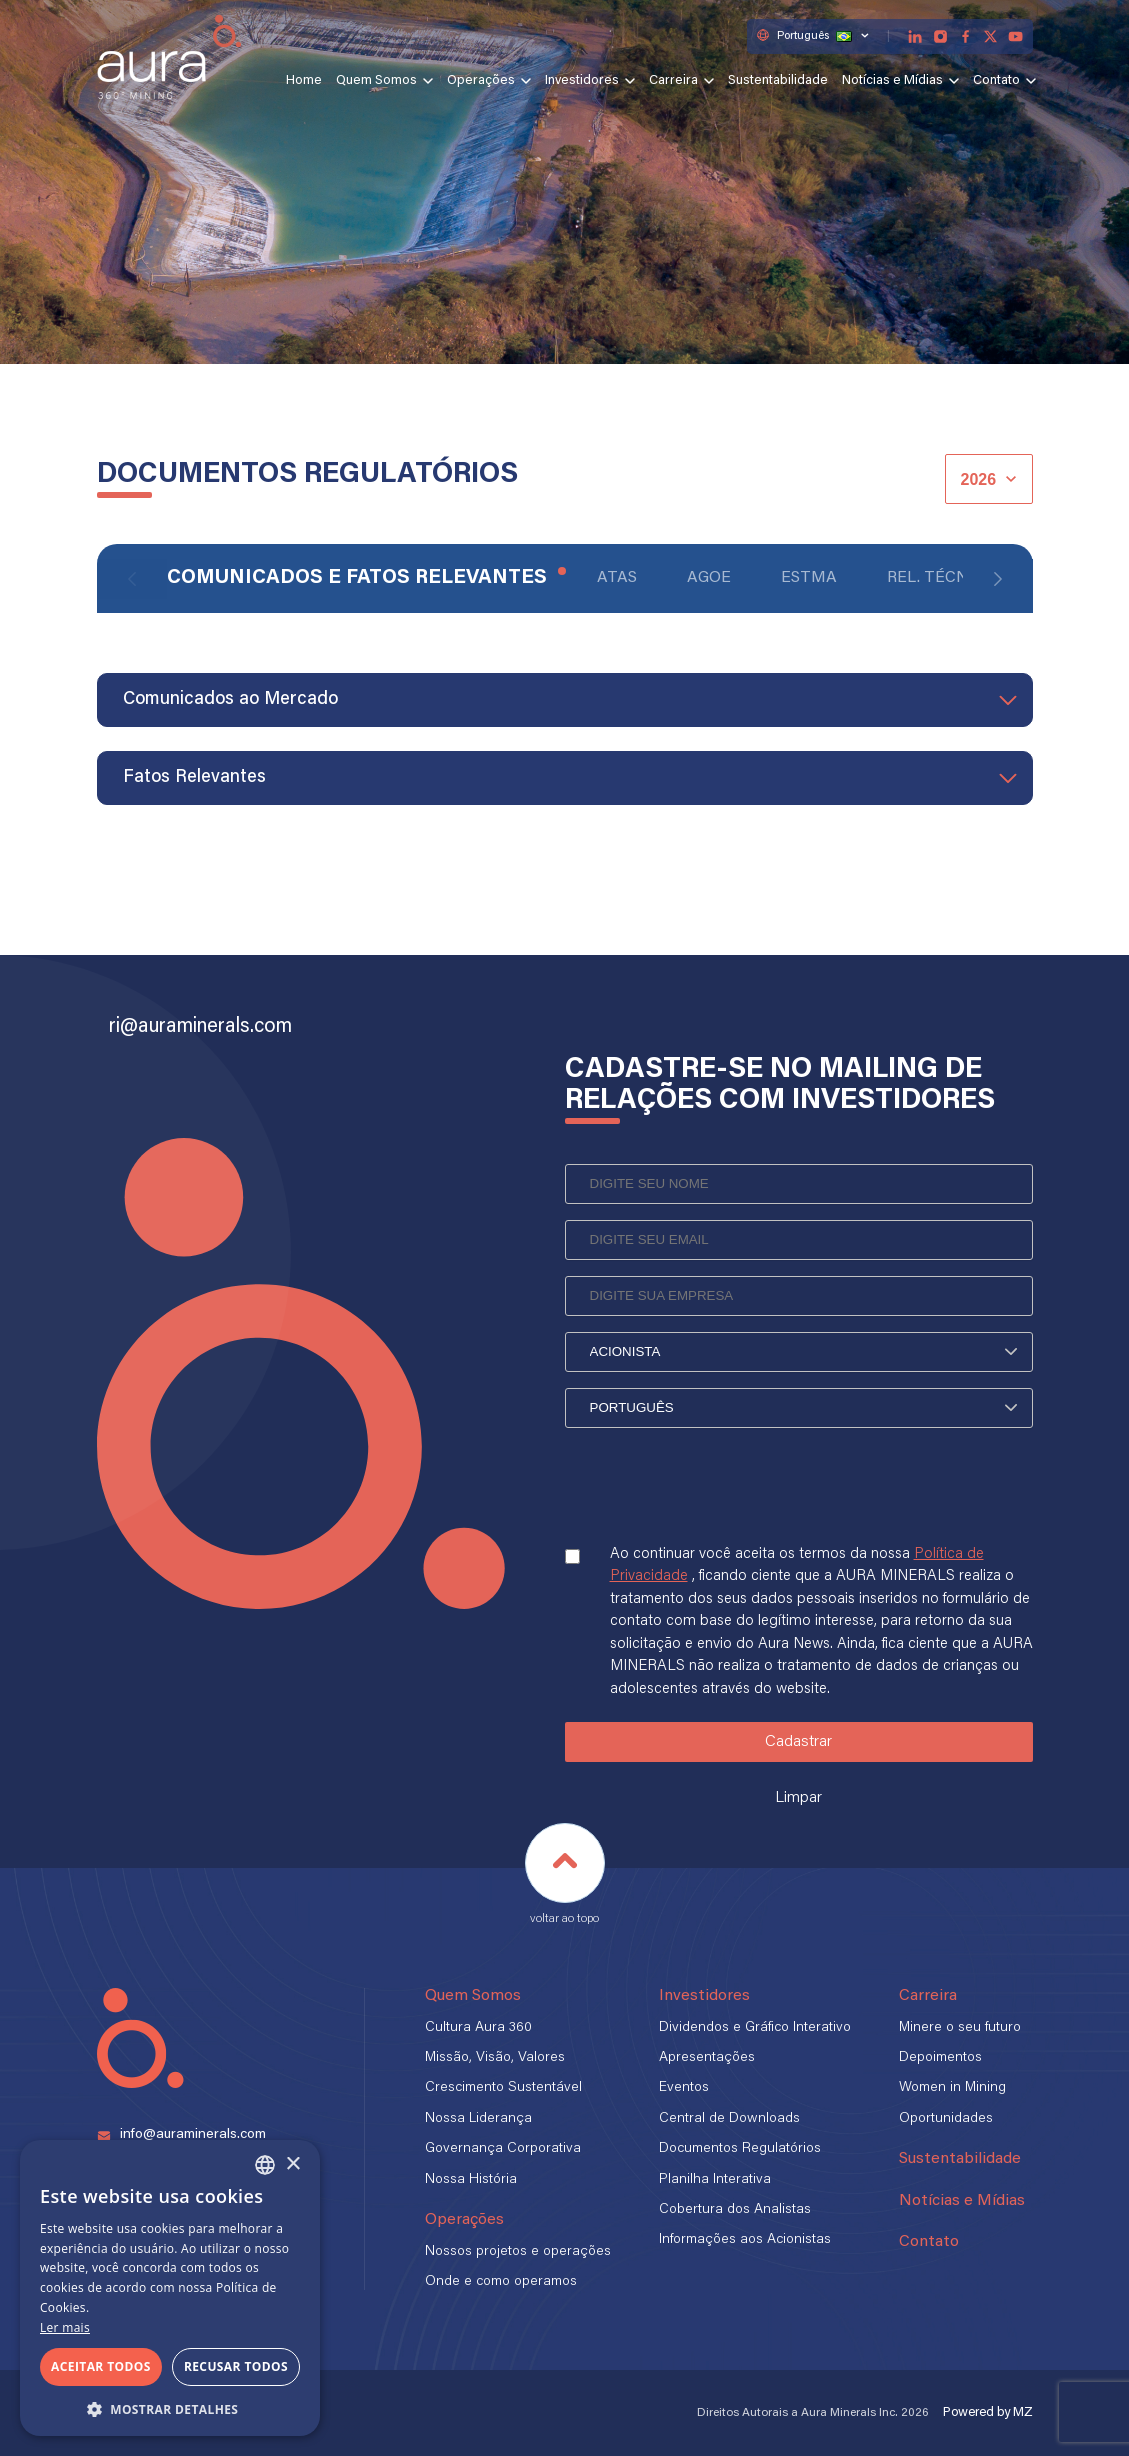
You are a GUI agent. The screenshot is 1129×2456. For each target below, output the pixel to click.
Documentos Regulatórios (740, 2149)
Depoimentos (940, 2058)
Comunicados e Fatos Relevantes (357, 578)
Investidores (582, 81)
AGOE (709, 578)
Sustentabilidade (778, 81)
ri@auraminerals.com (200, 1027)
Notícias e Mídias (892, 81)
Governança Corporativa (503, 2149)
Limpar (798, 1798)
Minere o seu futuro (960, 2028)
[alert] (170, 2288)
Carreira (673, 81)
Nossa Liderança (478, 2119)
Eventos (684, 2088)
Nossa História (471, 2180)
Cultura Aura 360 (478, 2028)
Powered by (988, 2412)
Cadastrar (798, 1742)
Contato (996, 81)
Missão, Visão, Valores (495, 2058)
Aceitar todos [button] (101, 2366)
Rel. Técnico (942, 578)
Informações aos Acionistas (745, 2240)
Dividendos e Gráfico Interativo (755, 2028)
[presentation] (717, 1504)
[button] (170, 2407)
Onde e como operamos (501, 2282)
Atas (617, 578)
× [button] (292, 2164)
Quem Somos (376, 81)
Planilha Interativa (715, 2180)
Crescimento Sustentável (503, 2088)
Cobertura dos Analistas (735, 2210)
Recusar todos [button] (236, 2366)
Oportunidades (946, 2119)
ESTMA (809, 578)
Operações (481, 81)
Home (304, 81)
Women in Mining (952, 2088)
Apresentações (707, 2058)
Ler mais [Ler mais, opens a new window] (65, 2327)
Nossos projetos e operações (518, 2252)
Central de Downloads (729, 2119)
